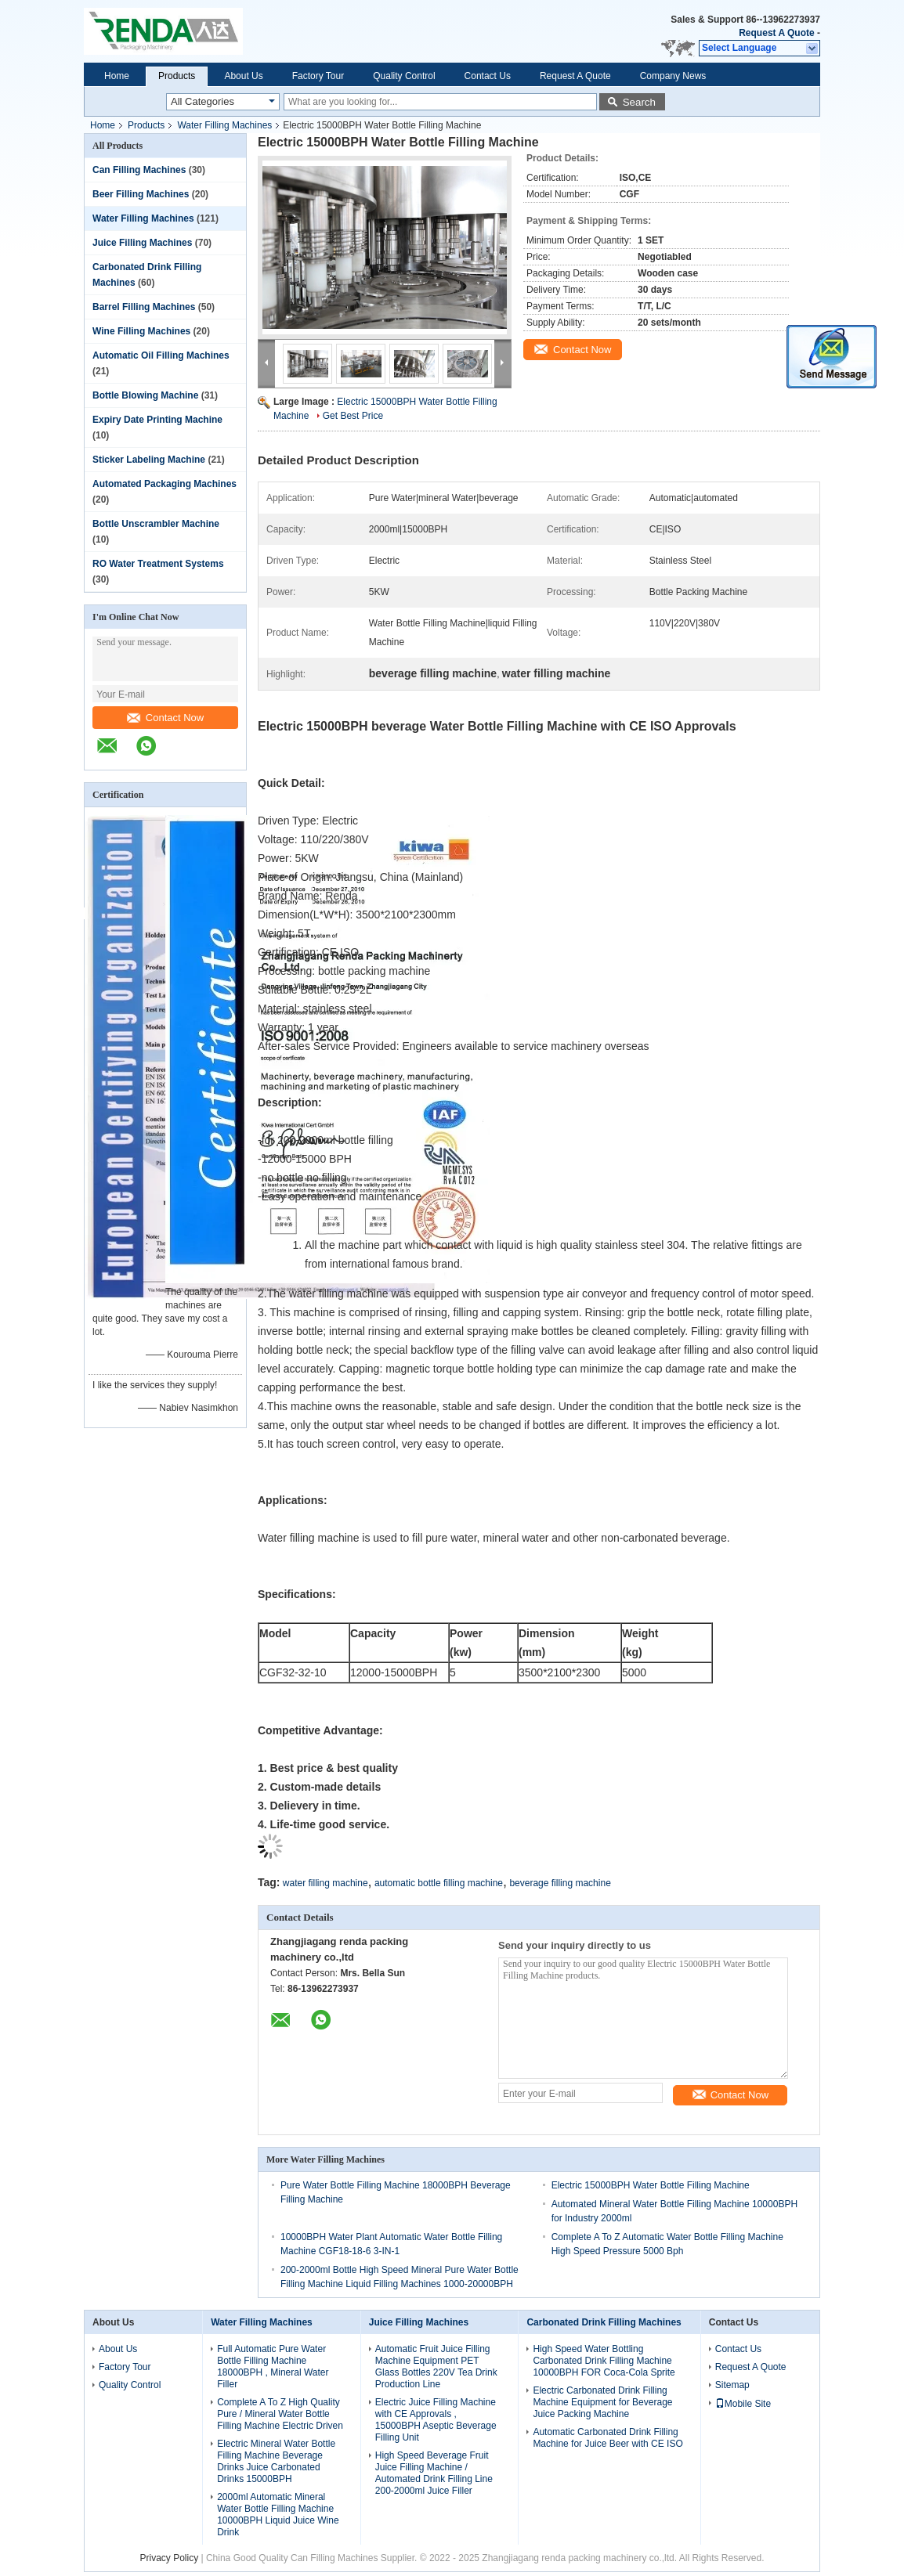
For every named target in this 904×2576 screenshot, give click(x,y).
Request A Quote (776, 32)
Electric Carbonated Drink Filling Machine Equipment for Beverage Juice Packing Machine (602, 2402)
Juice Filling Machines (142, 242)
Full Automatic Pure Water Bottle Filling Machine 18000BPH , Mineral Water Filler (272, 2366)
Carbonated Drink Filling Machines (603, 2322)
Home (116, 75)
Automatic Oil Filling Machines (161, 355)
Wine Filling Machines (141, 331)
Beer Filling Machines (140, 194)
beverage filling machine (559, 1883)
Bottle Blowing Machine (145, 395)
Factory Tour (318, 75)
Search (639, 102)
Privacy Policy (168, 2558)
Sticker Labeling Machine (148, 459)
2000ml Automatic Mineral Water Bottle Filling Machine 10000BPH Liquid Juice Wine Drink (277, 2514)
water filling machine (325, 1883)
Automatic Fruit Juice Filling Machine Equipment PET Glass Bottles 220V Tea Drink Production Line (436, 2366)
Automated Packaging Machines (164, 483)
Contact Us (488, 75)
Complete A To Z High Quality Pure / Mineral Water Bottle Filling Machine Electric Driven (280, 2414)
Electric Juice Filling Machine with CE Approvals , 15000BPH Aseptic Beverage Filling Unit (436, 2420)
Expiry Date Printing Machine (157, 419)
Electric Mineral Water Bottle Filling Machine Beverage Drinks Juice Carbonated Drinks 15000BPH (276, 2461)
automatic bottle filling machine (438, 1883)
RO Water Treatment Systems (158, 563)
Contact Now (165, 717)
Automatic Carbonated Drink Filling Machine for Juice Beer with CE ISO (607, 2437)
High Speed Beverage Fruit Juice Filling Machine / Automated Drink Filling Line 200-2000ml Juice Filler (434, 2473)
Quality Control (404, 75)
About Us (243, 75)
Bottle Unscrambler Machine (155, 523)
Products (176, 75)
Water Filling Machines (224, 125)
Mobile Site (743, 2403)
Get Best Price (353, 415)
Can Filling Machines (139, 169)
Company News (673, 75)
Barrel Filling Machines (143, 306)
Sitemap (732, 2384)
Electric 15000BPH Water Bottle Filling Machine (650, 2185)
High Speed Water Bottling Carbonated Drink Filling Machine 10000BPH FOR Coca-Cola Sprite (603, 2360)
